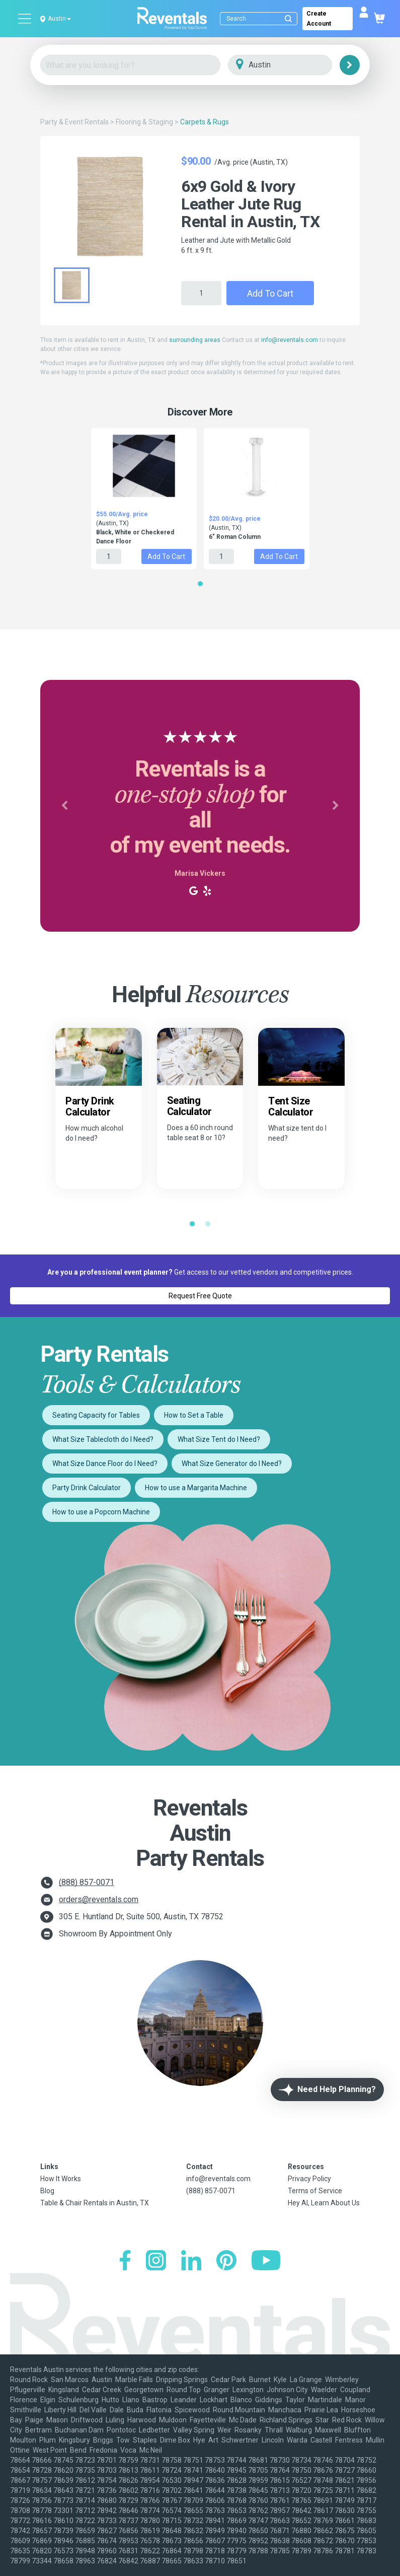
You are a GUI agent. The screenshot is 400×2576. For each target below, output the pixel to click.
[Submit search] (288, 18)
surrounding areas (194, 339)
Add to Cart (270, 293)
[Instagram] (156, 2261)
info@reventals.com (289, 339)
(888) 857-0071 (86, 1882)
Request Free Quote (200, 1296)
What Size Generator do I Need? (232, 1463)
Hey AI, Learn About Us (324, 2203)
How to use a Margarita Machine (196, 1488)
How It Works (60, 2179)
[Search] (260, 19)
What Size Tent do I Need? (219, 1439)
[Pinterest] (226, 2261)
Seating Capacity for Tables (96, 1415)
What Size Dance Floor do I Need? (104, 1463)
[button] (64, 806)
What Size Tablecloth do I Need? (102, 1439)
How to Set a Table (193, 1415)
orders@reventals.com (98, 1899)
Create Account (318, 18)
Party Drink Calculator (86, 1488)
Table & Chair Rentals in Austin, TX (94, 2203)
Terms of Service (315, 2191)
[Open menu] (25, 19)
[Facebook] (125, 2261)
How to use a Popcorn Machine (101, 1512)
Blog (47, 2191)
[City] (294, 65)
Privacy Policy (309, 2179)
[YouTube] (266, 2261)
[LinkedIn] (191, 2261)
